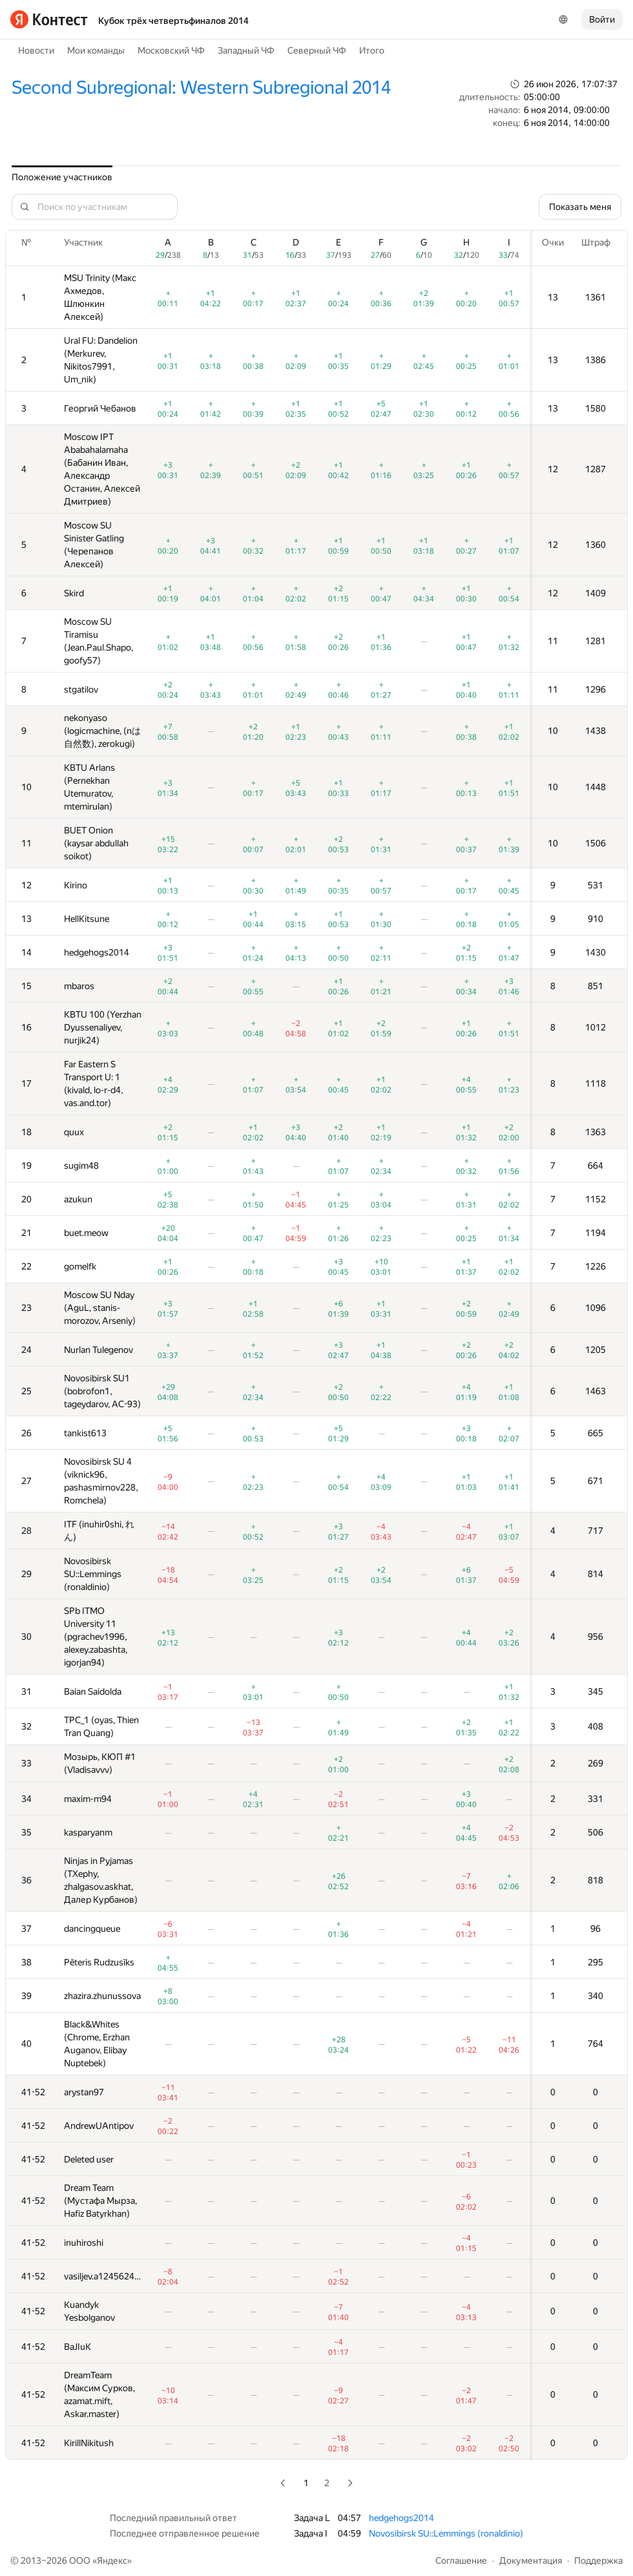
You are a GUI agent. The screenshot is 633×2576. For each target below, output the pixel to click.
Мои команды (96, 50)
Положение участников (62, 177)
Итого (371, 50)
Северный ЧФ (316, 50)
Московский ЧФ (171, 50)
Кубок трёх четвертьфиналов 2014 (173, 21)
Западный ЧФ (246, 50)
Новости (36, 50)
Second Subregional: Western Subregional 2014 (201, 87)
